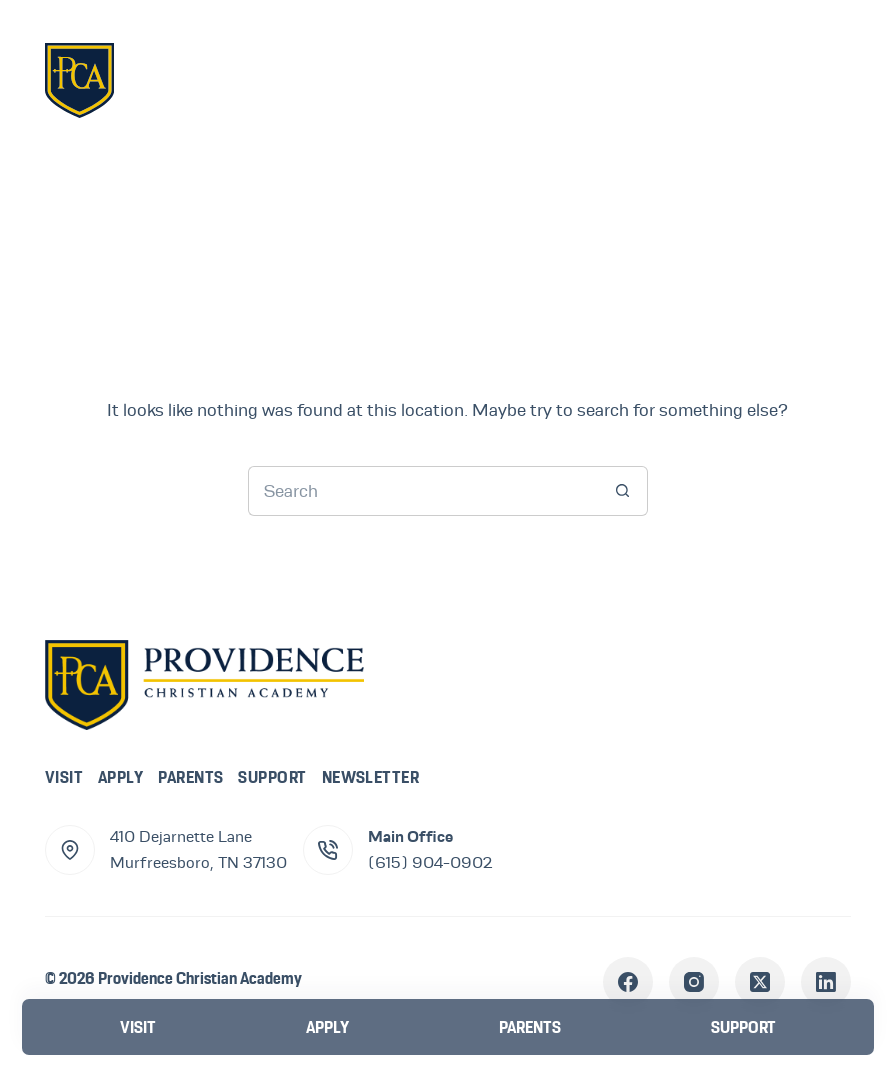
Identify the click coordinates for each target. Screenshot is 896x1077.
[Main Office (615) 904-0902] (328, 850)
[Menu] (821, 79)
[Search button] (623, 491)
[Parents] (530, 1026)
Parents (190, 777)
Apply (120, 777)
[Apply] (327, 1026)
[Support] (743, 1026)
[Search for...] (423, 491)
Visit (64, 777)
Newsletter (371, 777)
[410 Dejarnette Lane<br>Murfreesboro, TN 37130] (70, 850)
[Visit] (138, 1026)
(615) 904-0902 (430, 863)
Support (272, 777)
